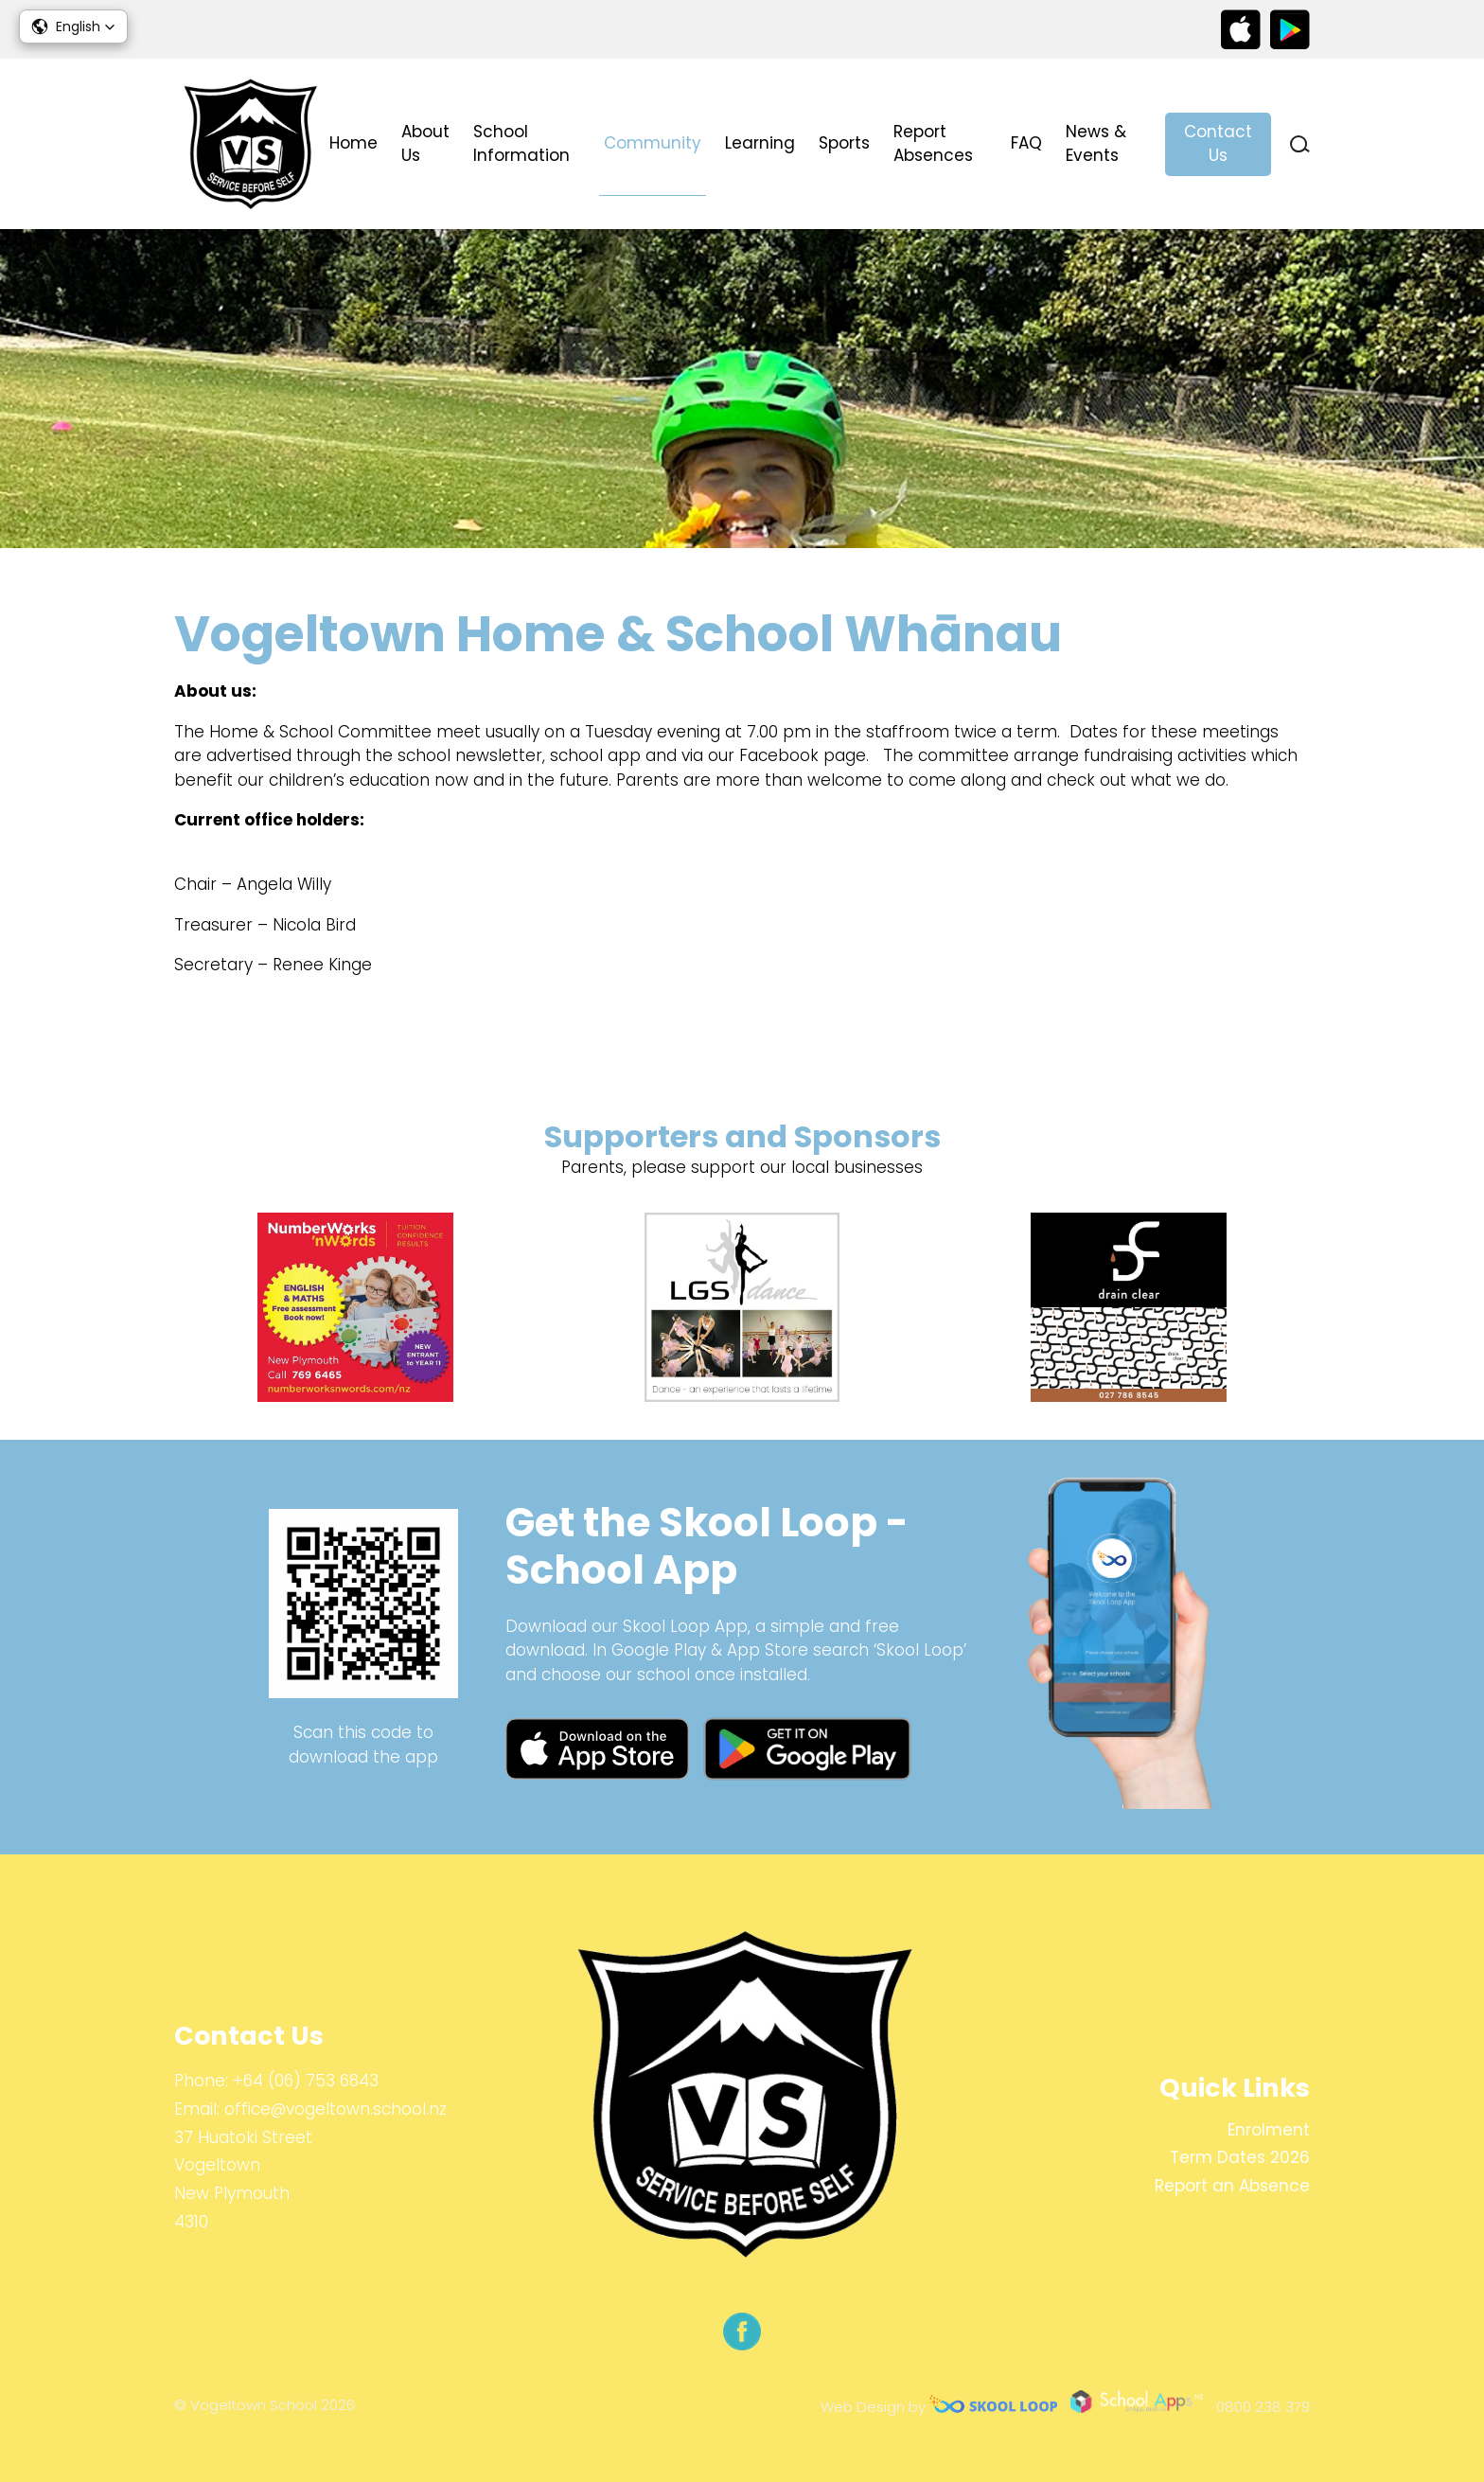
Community (652, 143)
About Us (425, 144)
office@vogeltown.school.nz (335, 2109)
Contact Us (1218, 144)
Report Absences (933, 144)
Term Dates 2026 (1240, 2157)
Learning (760, 143)
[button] (73, 26)
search (1300, 144)
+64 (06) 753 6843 (306, 2080)
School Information (521, 144)
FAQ (1026, 143)
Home (353, 143)
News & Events (1096, 144)
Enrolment (1269, 2130)
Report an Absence (1232, 2185)
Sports (844, 143)
